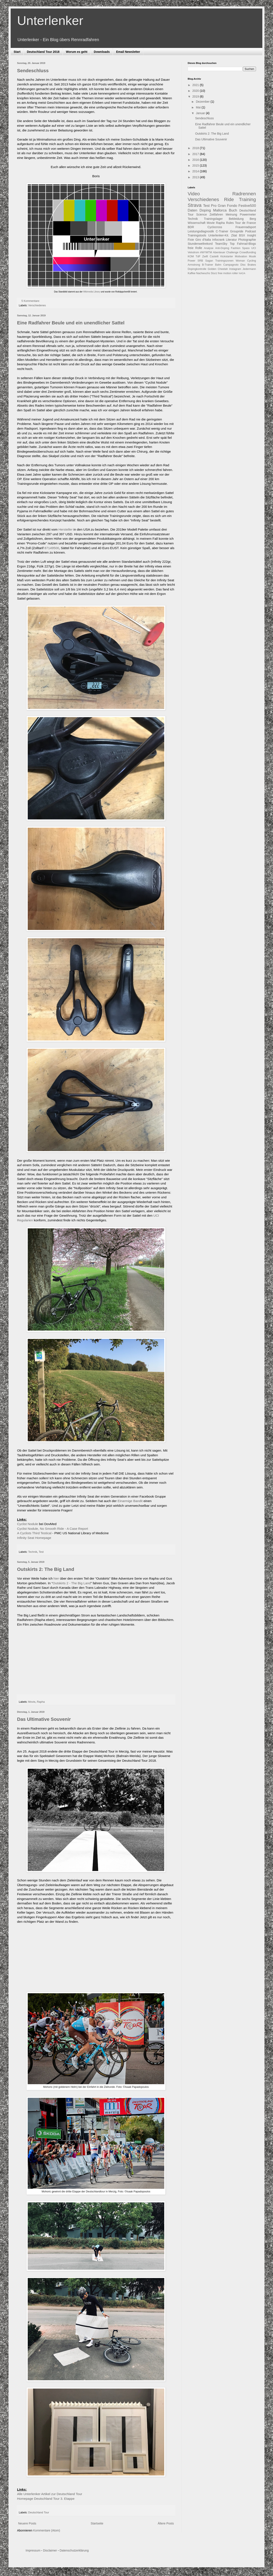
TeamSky (221, 243)
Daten (192, 210)
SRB (200, 260)
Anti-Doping (222, 248)
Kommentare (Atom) (46, 2530)
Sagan (209, 260)
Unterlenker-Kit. (218, 235)
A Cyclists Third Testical (34, 1533)
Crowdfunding (247, 252)
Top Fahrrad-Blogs (243, 243)
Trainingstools (197, 235)
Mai (198, 107)
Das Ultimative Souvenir (44, 1719)
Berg (253, 218)
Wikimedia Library (91, 292)
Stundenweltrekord (200, 243)
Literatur (231, 239)
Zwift (205, 256)
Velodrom (193, 252)
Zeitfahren (216, 214)
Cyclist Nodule (27, 1524)
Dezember (203, 101)
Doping (205, 210)
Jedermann (249, 269)
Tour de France (245, 223)
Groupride (236, 231)
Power (191, 260)
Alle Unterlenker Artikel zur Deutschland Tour (49, 2494)
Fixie (191, 239)
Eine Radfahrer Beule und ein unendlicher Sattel (71, 322)
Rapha (41, 1701)
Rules (230, 223)
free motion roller (228, 273)
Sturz (214, 273)
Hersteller (65, 529)
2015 (196, 165)
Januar (201, 113)
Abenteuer (219, 252)
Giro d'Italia (203, 239)
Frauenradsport (245, 227)
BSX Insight (247, 235)
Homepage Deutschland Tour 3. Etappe (45, 2498)
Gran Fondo (227, 206)
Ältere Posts (166, 2523)
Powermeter (248, 214)
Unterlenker (50, 20)
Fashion (236, 248)
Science (201, 214)
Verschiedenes (37, 305)
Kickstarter (226, 256)
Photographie (247, 239)
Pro (213, 206)
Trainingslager (213, 218)
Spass (246, 248)
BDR (191, 227)
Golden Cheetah (218, 269)
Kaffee (191, 273)
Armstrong (194, 264)
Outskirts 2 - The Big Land (72, 1583)
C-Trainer (222, 231)
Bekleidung (236, 218)
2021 (196, 85)
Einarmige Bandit (130, 1501)
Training (247, 199)
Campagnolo (230, 264)
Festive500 (247, 206)
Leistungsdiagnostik (201, 231)
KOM (191, 256)
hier (56, 1578)
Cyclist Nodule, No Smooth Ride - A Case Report (52, 1528)
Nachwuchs (203, 273)
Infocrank (218, 239)
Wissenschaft (196, 223)
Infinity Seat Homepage (34, 1538)
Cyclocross (215, 227)
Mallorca (220, 210)
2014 (196, 171)
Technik (32, 1551)
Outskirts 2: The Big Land (45, 1569)
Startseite (97, 2523)
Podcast (250, 231)
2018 (196, 148)
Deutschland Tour (38, 2512)
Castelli (214, 256)
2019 (196, 96)
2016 (196, 159)
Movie (31, 1701)
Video (194, 193)
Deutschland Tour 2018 (43, 51)
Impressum (33, 2550)
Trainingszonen (224, 260)
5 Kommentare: (31, 300)
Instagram (235, 269)
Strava (195, 205)
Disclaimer (50, 2550)
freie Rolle (195, 248)
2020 (196, 90)
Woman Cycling (246, 260)
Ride (229, 199)
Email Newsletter (128, 51)
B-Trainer (207, 264)
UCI (253, 248)
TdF (198, 256)
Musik (252, 256)
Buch (233, 210)
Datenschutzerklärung (74, 2550)
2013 (196, 177)
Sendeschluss (33, 70)
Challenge (232, 252)
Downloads (102, 51)
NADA (242, 273)
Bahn (218, 264)
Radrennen (244, 193)
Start (17, 51)
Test (41, 1551)
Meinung (231, 214)
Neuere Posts (27, 2523)
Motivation (241, 256)
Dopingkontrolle (197, 269)
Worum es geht (76, 51)
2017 (196, 154)
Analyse (208, 248)
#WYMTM (206, 252)
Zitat (234, 235)
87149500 (51, 548)
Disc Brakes (248, 264)
